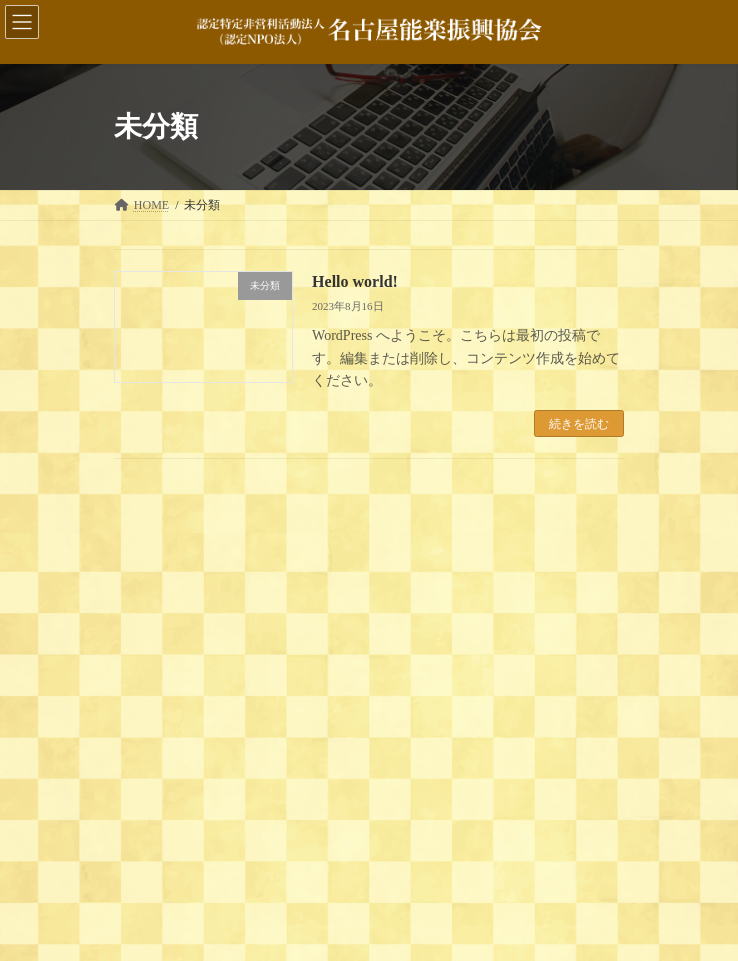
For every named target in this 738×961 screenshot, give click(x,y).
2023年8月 (153, 854)
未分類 (144, 756)
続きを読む (579, 424)
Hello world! (355, 281)
